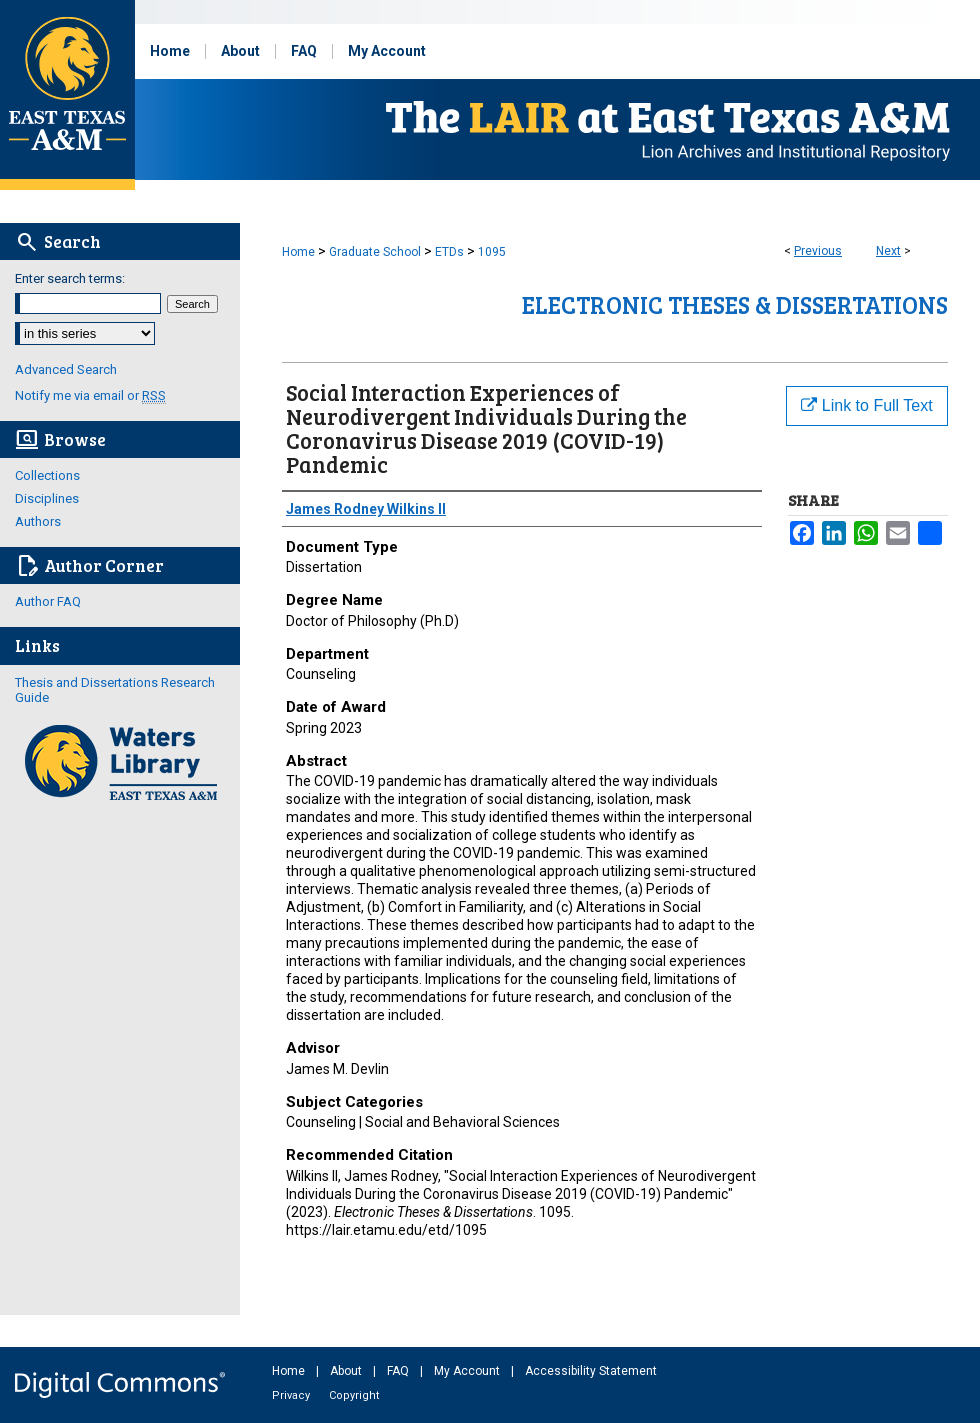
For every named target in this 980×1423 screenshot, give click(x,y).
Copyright (354, 1395)
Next (888, 251)
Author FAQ (48, 601)
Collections (47, 475)
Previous (818, 251)
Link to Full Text (866, 405)
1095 (492, 252)
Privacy (292, 1395)
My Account (468, 1371)
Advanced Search (66, 369)
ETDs (449, 252)
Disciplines (47, 498)
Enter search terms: (70, 278)
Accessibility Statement (591, 1371)
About (347, 1371)
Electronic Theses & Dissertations (735, 304)
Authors (38, 521)
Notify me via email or (90, 395)
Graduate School (375, 252)
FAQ (399, 1371)
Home (298, 252)
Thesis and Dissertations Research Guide (115, 690)
